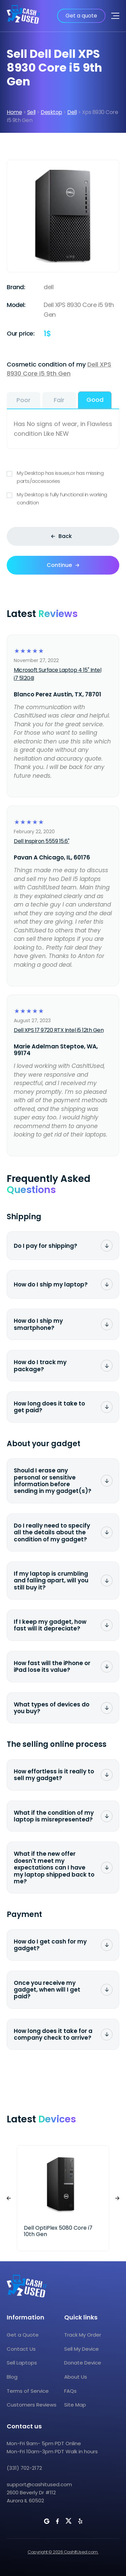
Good (94, 399)
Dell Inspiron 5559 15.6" (41, 841)
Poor (23, 400)
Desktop (51, 112)
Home (14, 112)
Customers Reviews (31, 2404)
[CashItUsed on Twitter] (69, 2521)
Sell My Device (81, 2348)
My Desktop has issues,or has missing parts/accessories (63, 477)
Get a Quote (23, 2334)
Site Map (75, 2404)
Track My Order (82, 2334)
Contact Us (21, 2348)
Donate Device (82, 2362)
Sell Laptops (22, 2362)
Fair (59, 400)
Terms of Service (28, 2390)
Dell (72, 112)
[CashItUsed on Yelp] (80, 2521)
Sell (31, 112)
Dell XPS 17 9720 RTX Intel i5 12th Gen (58, 1030)
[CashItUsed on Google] (46, 2521)
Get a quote (81, 16)
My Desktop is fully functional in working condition (63, 499)
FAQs (70, 2390)
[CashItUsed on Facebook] (57, 2521)
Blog (12, 2376)
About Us (75, 2376)
